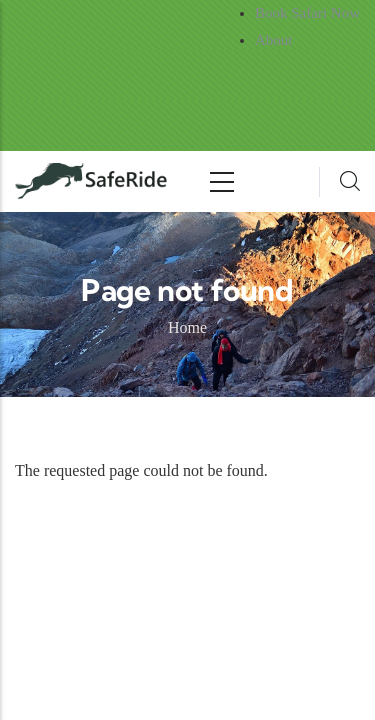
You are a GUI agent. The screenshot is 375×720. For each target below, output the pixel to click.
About (274, 40)
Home (187, 327)
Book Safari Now (307, 13)
